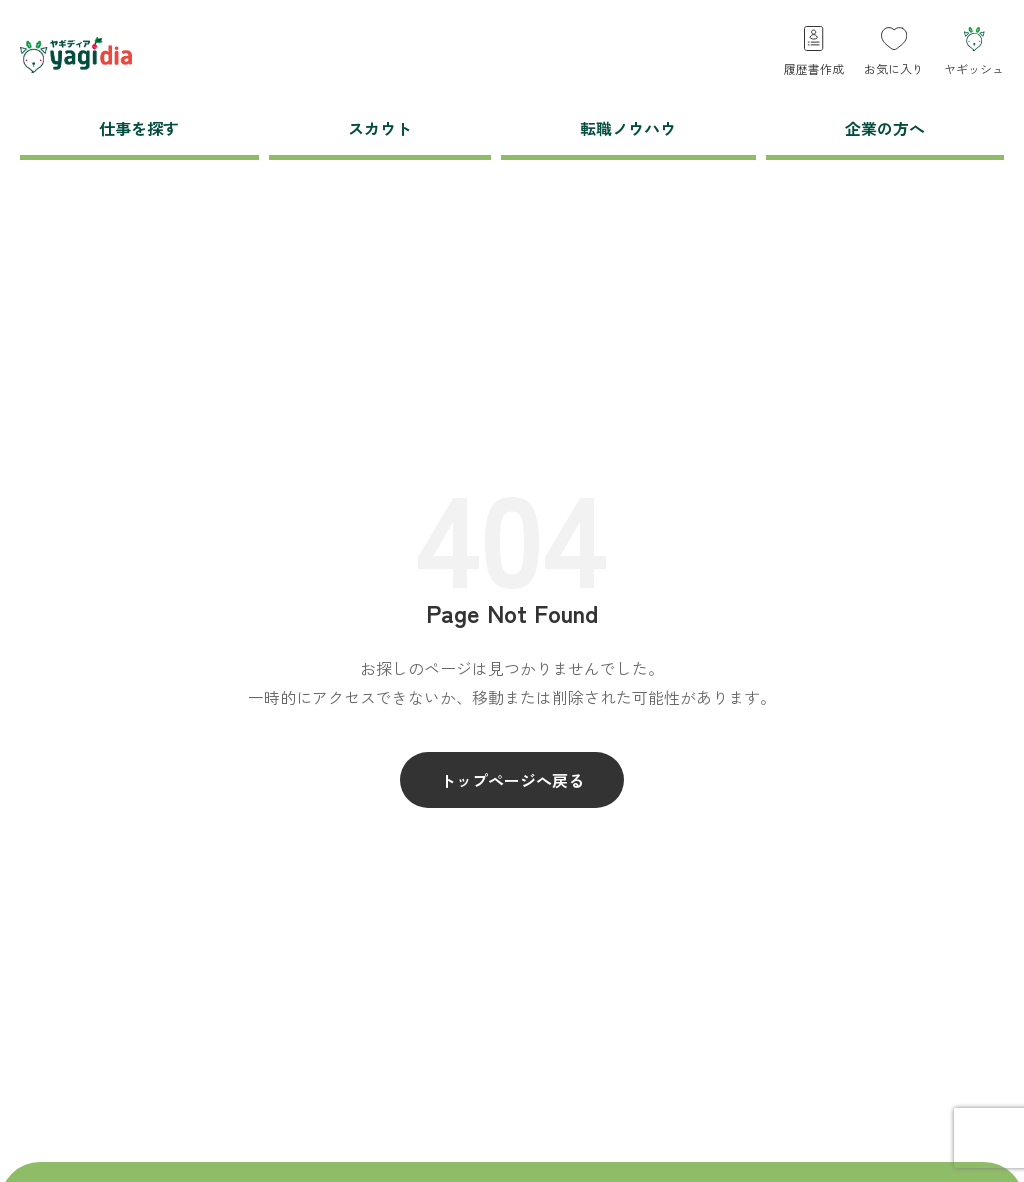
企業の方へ (885, 128)
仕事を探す (139, 128)
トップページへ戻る (512, 780)
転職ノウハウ (628, 128)
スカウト (380, 128)
